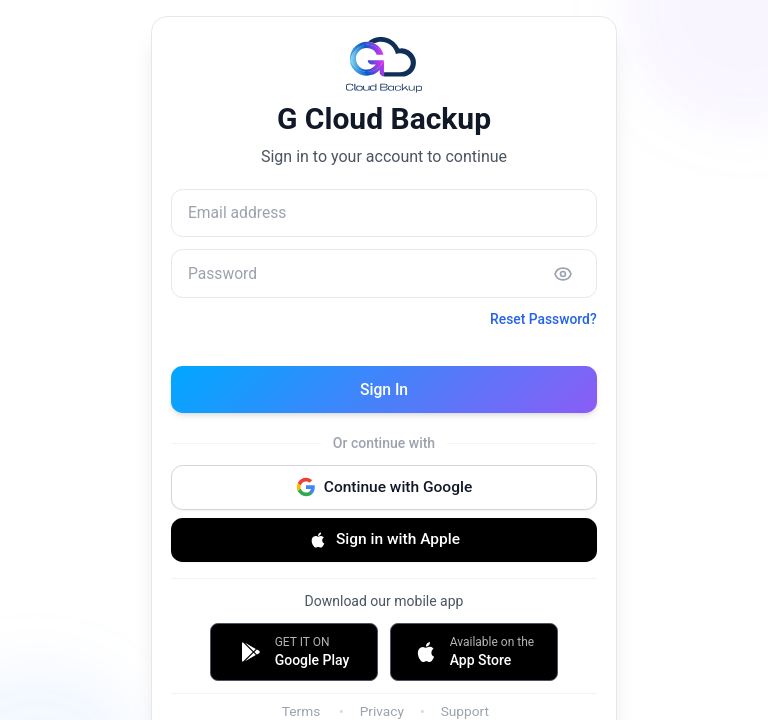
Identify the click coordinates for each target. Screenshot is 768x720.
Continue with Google (383, 492)
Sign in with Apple (384, 546)
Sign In (383, 392)
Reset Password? (541, 323)
